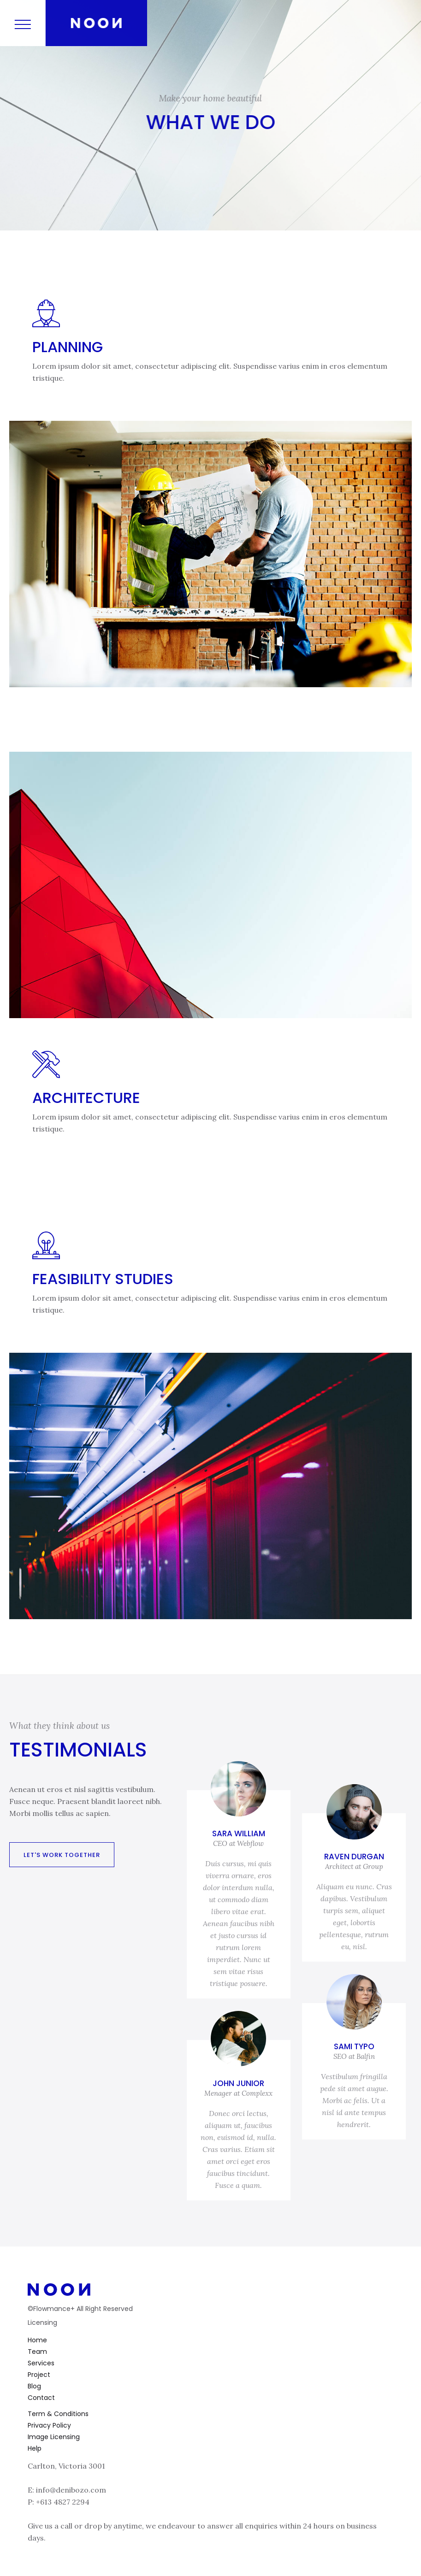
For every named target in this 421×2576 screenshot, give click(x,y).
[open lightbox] (210, 554)
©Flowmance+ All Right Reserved (80, 2308)
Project (39, 2374)
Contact (41, 2397)
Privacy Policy (49, 2425)
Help (35, 2448)
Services (41, 2363)
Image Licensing (54, 2436)
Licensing (42, 2322)
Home (37, 2340)
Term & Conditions (58, 2413)
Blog (34, 2386)
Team (37, 2351)
